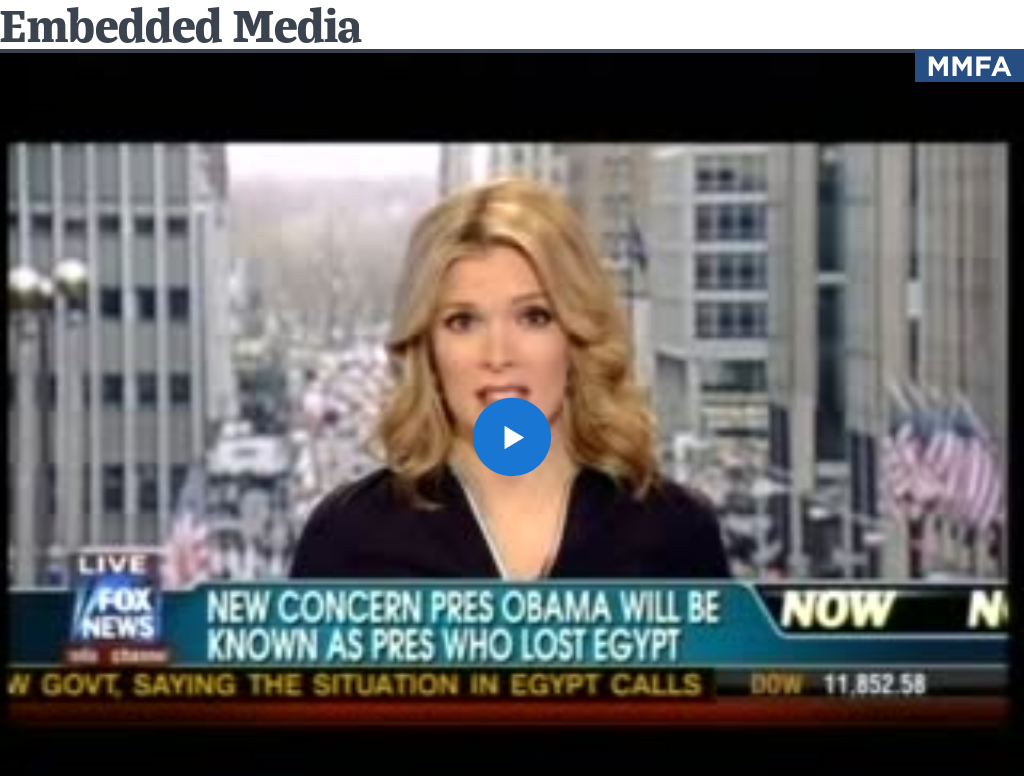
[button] (512, 437)
